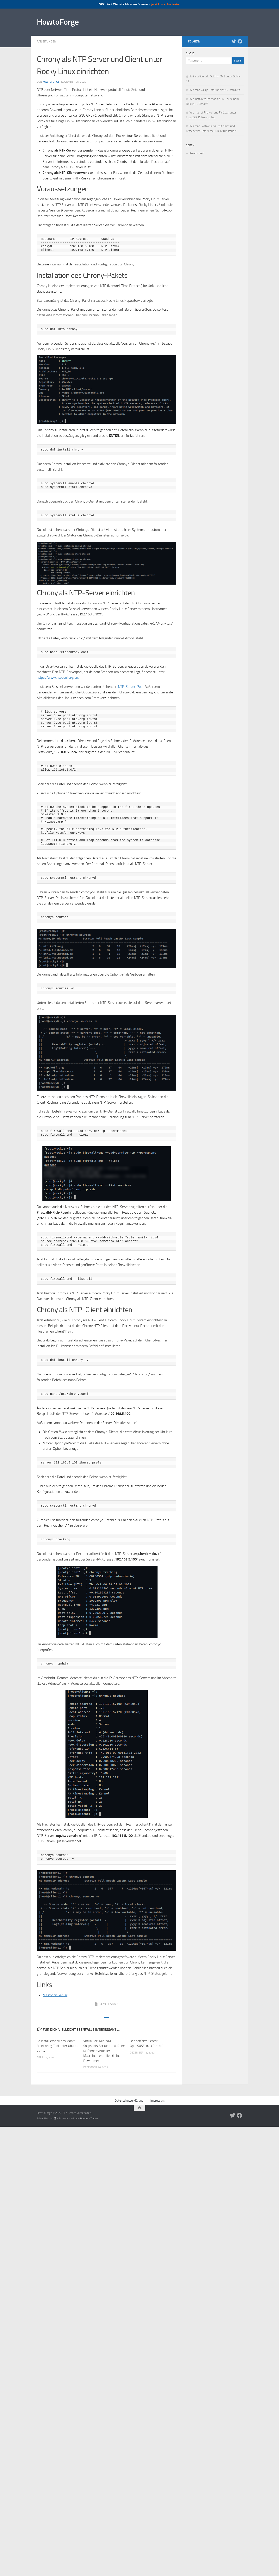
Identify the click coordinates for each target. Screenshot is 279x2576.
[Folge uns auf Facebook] (240, 41)
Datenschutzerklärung (129, 2100)
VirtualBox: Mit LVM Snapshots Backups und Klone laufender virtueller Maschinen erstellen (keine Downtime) (104, 2051)
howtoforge (50, 81)
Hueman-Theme (89, 2118)
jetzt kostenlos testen (166, 4)
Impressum (157, 2100)
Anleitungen (46, 41)
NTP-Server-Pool (130, 687)
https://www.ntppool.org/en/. (58, 677)
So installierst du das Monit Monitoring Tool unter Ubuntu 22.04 (57, 2046)
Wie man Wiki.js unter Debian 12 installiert (214, 90)
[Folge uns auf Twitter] (233, 41)
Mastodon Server (55, 1995)
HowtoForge (58, 22)
